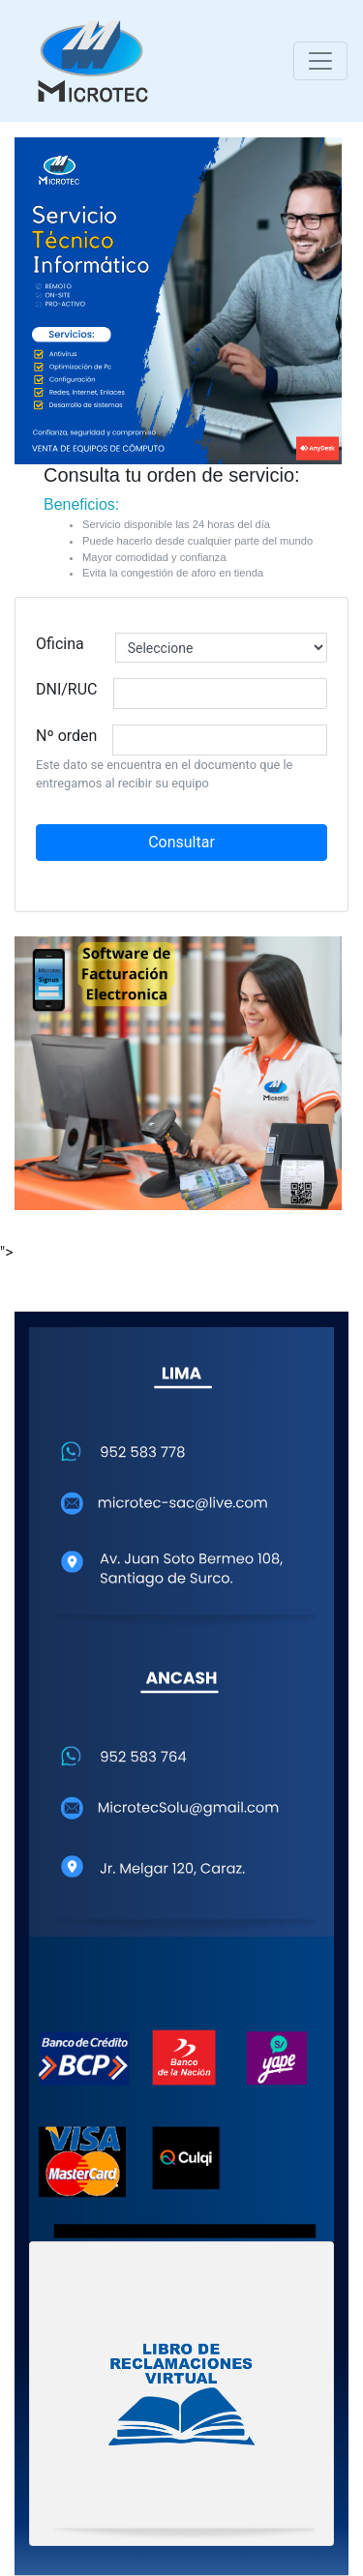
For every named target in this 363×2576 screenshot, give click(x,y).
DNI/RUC (67, 689)
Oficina (60, 644)
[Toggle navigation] (320, 61)
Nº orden (66, 735)
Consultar (181, 842)
